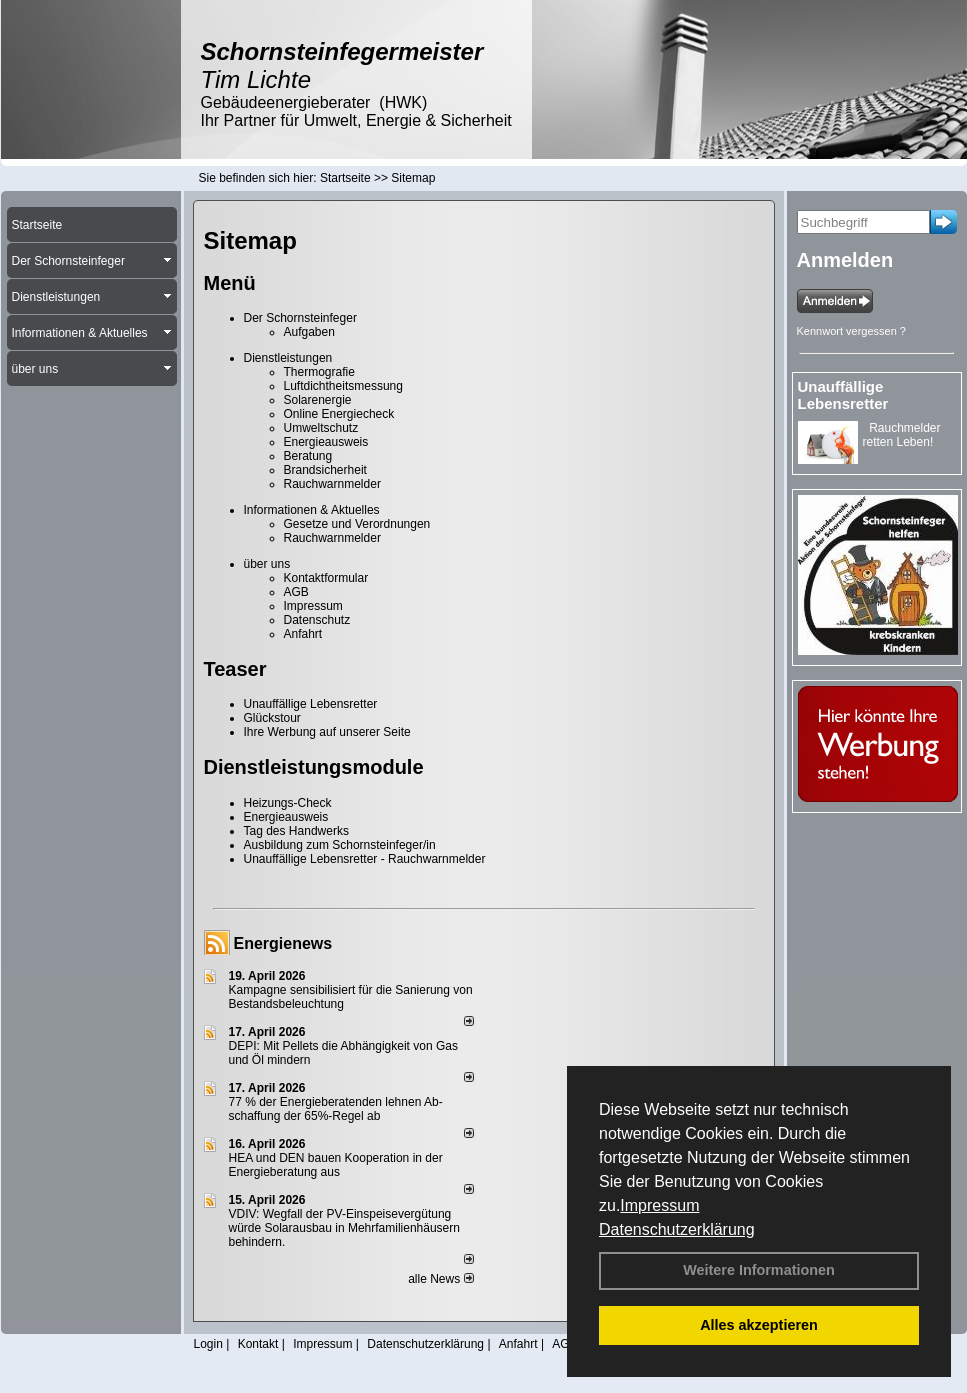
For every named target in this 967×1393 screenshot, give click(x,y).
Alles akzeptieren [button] (759, 1325)
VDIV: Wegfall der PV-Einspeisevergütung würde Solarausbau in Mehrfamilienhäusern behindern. (344, 1228)
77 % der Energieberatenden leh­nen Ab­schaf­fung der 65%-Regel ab (336, 1109)
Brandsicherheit (325, 470)
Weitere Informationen (759, 1270)
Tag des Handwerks (296, 831)
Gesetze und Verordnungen (357, 524)
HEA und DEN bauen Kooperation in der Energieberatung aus (336, 1165)
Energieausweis (326, 442)
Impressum (659, 1205)
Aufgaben (309, 332)
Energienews (283, 943)
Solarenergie (318, 400)
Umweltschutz (321, 428)
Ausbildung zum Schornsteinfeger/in (340, 845)
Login (208, 1344)
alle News (440, 1279)
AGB (296, 592)
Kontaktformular (326, 578)
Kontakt (258, 1344)
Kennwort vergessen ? (851, 331)
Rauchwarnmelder (332, 484)
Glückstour (272, 718)
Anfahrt (303, 634)
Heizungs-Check (288, 803)
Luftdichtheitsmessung (343, 386)
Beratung (308, 456)
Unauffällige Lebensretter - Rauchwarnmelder (365, 859)
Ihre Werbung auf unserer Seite (327, 732)
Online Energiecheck (339, 414)
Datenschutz (317, 620)
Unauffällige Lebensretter (311, 704)
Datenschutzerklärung (677, 1229)
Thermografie (319, 372)
